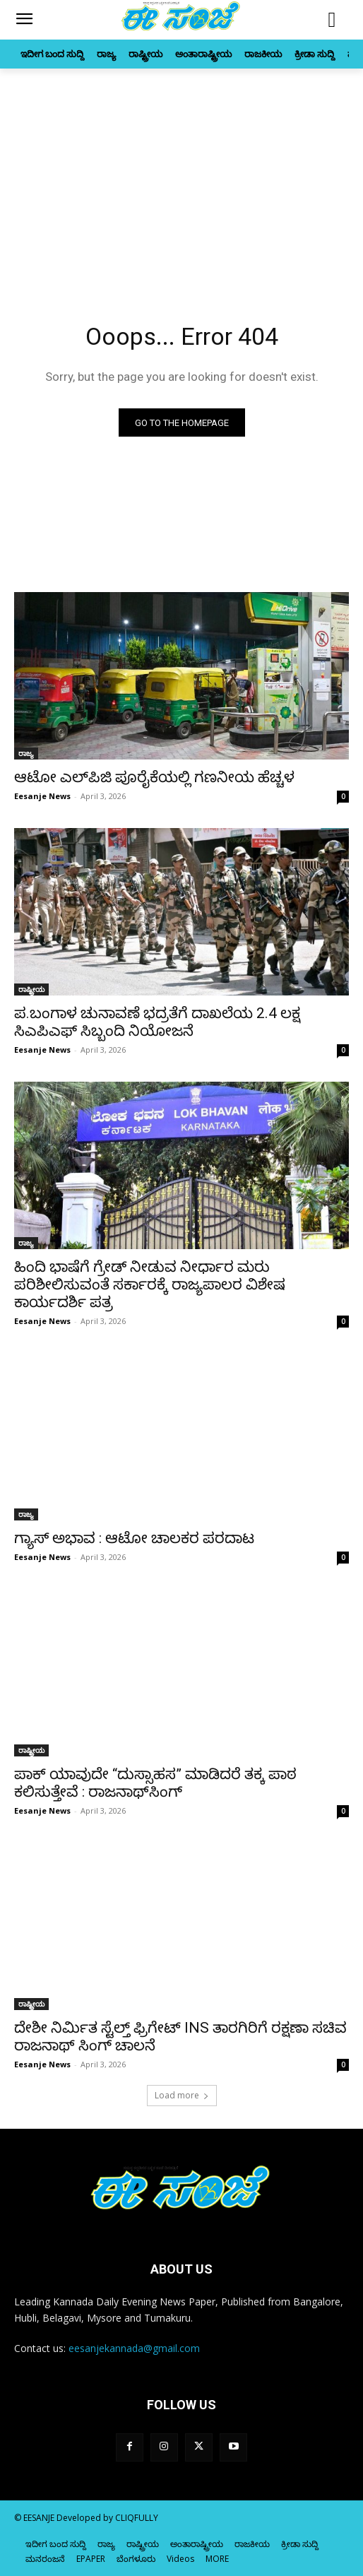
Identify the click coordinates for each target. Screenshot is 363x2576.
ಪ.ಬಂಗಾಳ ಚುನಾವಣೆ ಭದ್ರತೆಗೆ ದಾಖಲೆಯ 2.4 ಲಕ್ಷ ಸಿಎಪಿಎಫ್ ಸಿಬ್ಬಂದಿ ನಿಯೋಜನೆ (157, 1022)
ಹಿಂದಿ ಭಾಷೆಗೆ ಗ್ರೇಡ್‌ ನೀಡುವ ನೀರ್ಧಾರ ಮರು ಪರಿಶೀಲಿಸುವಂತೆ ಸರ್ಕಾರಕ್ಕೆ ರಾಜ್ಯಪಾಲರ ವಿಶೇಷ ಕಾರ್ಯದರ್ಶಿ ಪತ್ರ (149, 1284)
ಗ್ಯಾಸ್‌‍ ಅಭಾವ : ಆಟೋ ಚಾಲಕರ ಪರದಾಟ (134, 1538)
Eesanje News (42, 796)
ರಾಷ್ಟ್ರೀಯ (31, 989)
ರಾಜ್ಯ (26, 753)
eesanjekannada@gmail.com (134, 2348)
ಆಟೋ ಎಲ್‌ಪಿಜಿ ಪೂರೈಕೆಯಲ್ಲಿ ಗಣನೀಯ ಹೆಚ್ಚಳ (154, 777)
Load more (182, 2095)
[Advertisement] (181, 174)
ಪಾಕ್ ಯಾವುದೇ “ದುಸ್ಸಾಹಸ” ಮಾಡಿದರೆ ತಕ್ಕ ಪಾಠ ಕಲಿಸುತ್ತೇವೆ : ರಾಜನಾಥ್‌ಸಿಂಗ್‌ (155, 1783)
